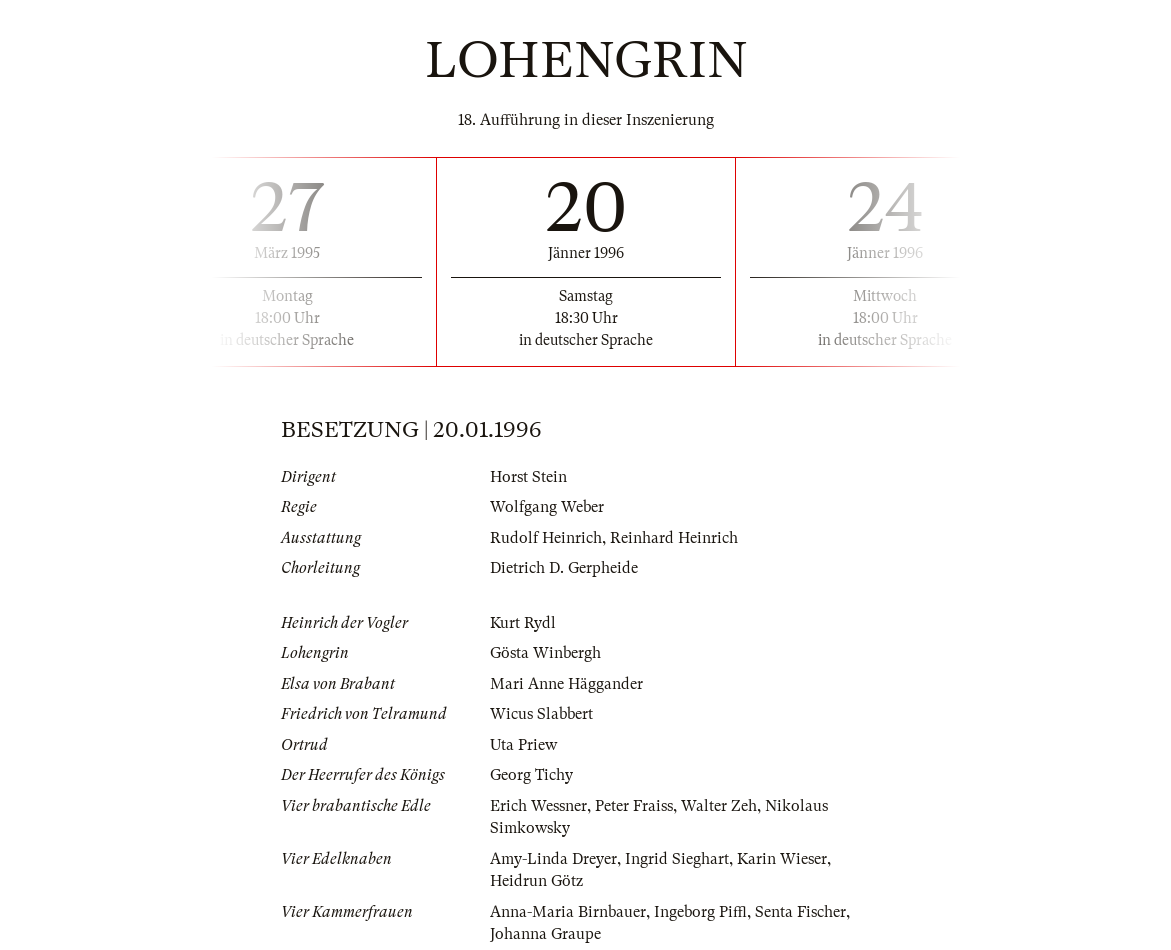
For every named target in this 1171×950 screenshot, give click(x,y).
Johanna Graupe (545, 934)
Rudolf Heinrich (546, 538)
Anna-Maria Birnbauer (568, 912)
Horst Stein (528, 477)
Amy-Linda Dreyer (553, 859)
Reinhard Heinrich (674, 538)
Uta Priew (523, 745)
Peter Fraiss (634, 806)
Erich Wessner (538, 806)
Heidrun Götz (536, 881)
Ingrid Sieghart (677, 859)
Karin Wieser (782, 859)
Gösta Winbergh (545, 653)
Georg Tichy (531, 775)
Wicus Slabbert (541, 714)
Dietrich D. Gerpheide (564, 568)
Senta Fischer (800, 912)
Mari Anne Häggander (566, 684)
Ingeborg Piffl (700, 912)
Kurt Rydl (523, 623)
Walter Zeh (719, 806)
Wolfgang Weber (547, 507)
